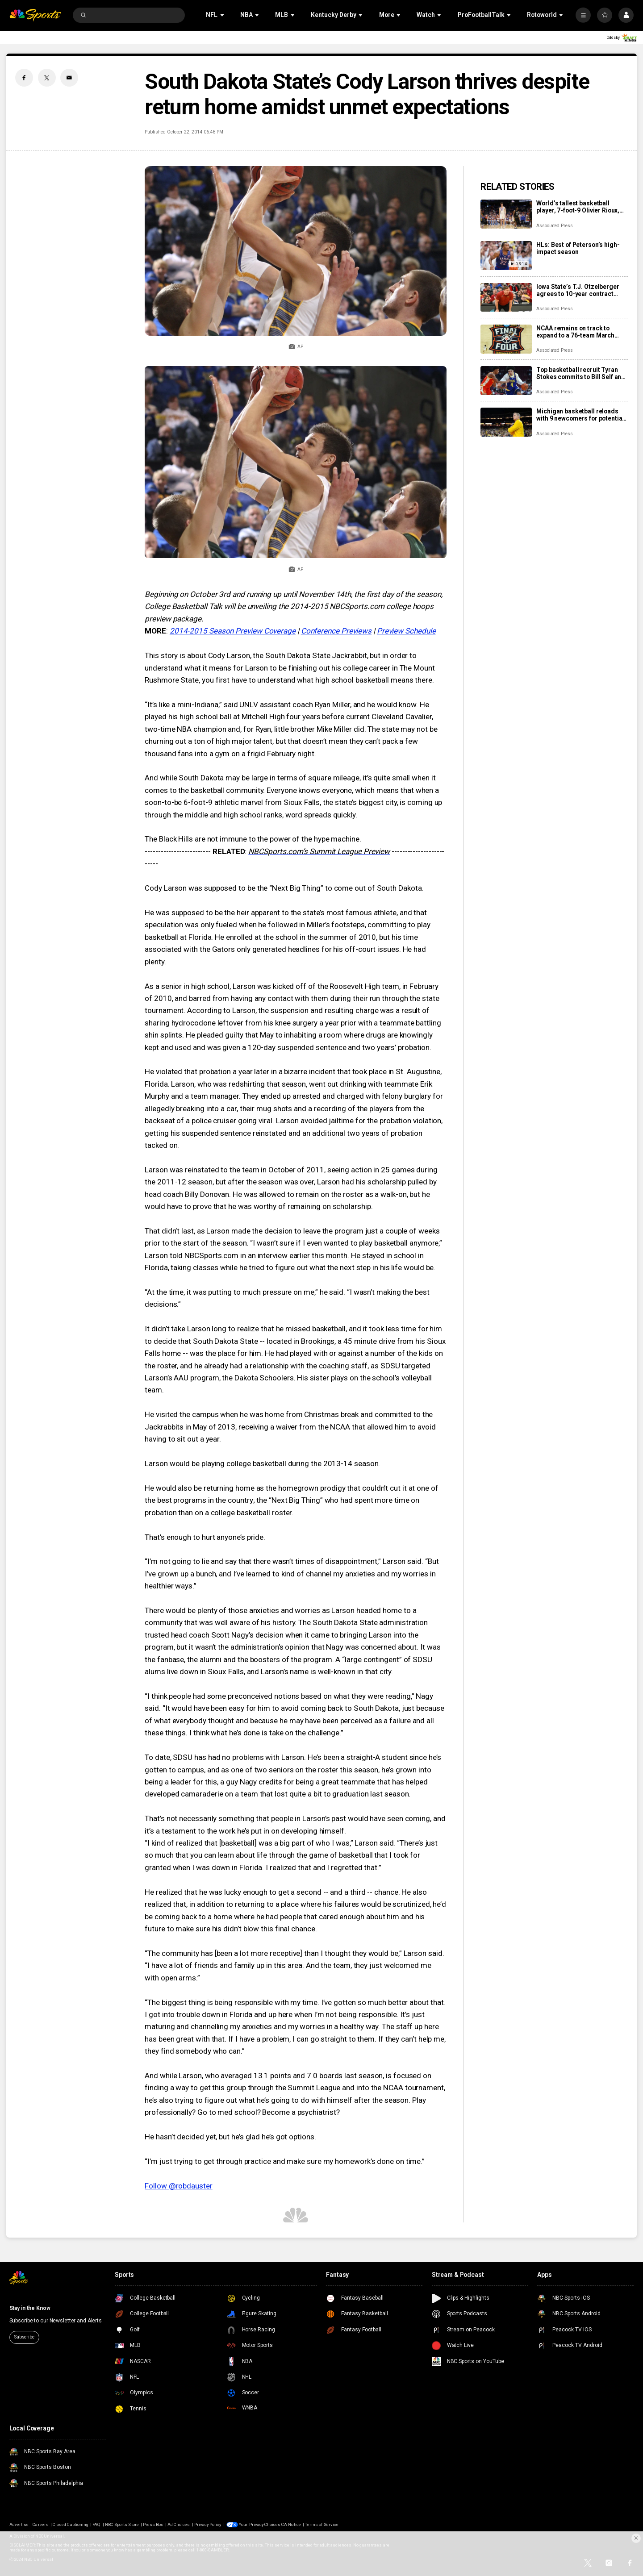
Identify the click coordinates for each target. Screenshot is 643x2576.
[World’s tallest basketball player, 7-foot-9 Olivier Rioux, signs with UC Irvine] (506, 214)
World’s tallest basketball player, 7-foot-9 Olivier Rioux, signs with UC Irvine (577, 207)
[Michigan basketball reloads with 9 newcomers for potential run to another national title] (506, 422)
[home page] (35, 15)
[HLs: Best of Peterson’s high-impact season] (506, 255)
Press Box (153, 2524)
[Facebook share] (24, 78)
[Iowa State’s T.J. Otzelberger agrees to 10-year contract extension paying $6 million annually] (506, 297)
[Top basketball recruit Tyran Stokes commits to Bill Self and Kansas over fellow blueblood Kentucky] (506, 380)
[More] (583, 15)
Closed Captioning (70, 2524)
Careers (40, 2524)
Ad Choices (178, 2524)
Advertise (19, 2524)
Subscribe (24, 2337)
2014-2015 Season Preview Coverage (233, 630)
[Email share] (69, 78)
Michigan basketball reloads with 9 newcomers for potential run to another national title (580, 415)
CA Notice (291, 2524)
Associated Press (554, 226)
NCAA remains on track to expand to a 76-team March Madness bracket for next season (575, 332)
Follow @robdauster (178, 2185)
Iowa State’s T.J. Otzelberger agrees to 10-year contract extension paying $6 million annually (577, 290)
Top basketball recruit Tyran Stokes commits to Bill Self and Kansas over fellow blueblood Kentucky (580, 373)
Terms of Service (321, 2524)
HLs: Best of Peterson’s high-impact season (577, 248)
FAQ (96, 2524)
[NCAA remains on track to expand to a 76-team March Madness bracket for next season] (506, 339)
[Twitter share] (47, 78)
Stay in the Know (29, 2308)
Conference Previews (336, 630)
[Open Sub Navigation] (222, 15)
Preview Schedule (406, 630)
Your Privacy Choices (259, 2524)
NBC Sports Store (122, 2524)
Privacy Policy (207, 2524)
